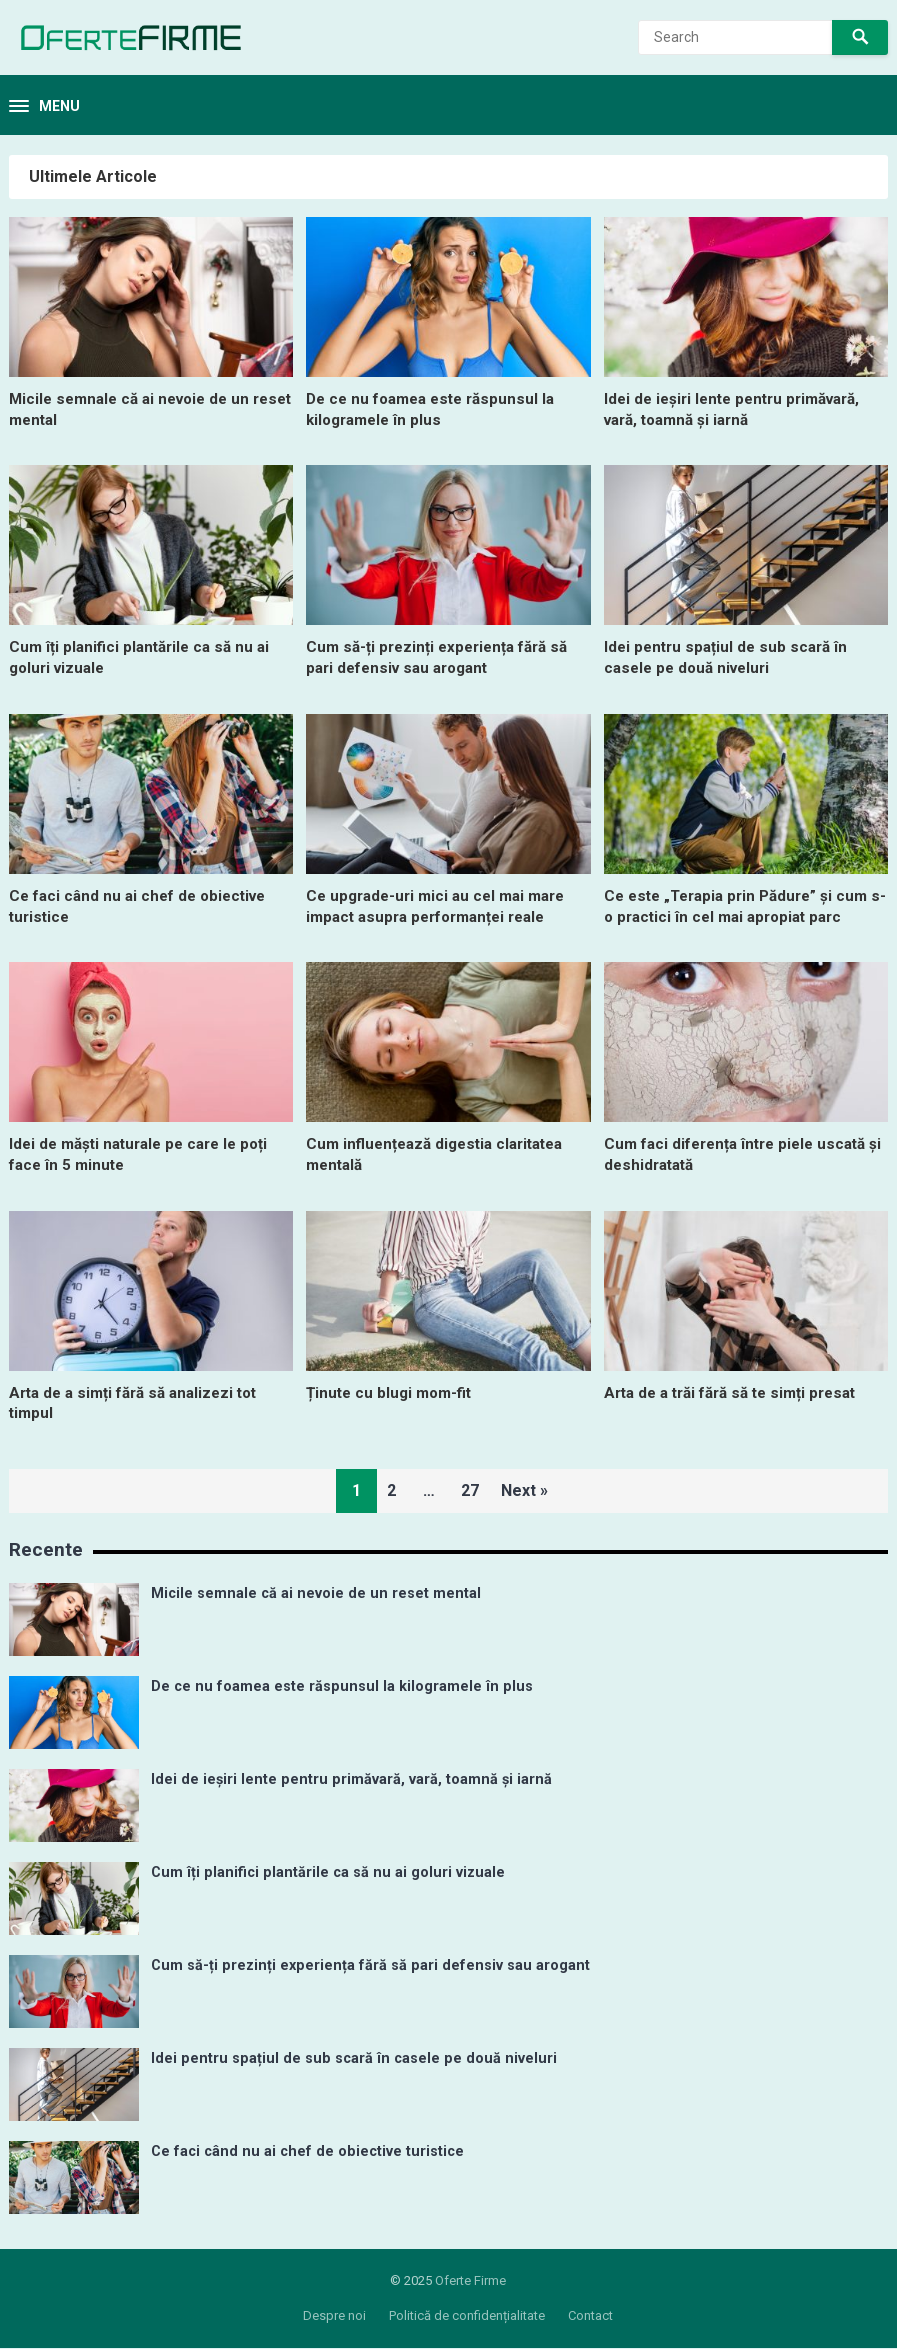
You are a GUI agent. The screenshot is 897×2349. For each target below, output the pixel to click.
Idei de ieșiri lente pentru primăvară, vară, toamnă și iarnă (740, 409)
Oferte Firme (470, 2280)
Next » (532, 1490)
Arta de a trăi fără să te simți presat (739, 1392)
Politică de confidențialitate (467, 2315)
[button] (44, 107)
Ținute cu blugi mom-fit (393, 1392)
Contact (590, 2315)
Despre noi (334, 2315)
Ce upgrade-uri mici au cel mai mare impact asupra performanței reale (442, 906)
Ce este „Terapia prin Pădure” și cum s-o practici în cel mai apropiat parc (744, 906)
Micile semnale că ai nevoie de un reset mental (316, 1593)
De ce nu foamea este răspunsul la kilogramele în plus (437, 409)
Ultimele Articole (93, 176)
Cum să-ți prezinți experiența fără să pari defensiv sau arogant (443, 657)
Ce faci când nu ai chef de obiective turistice (307, 2151)
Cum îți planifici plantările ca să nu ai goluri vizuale (328, 1872)
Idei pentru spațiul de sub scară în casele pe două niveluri (730, 657)
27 (470, 1490)
